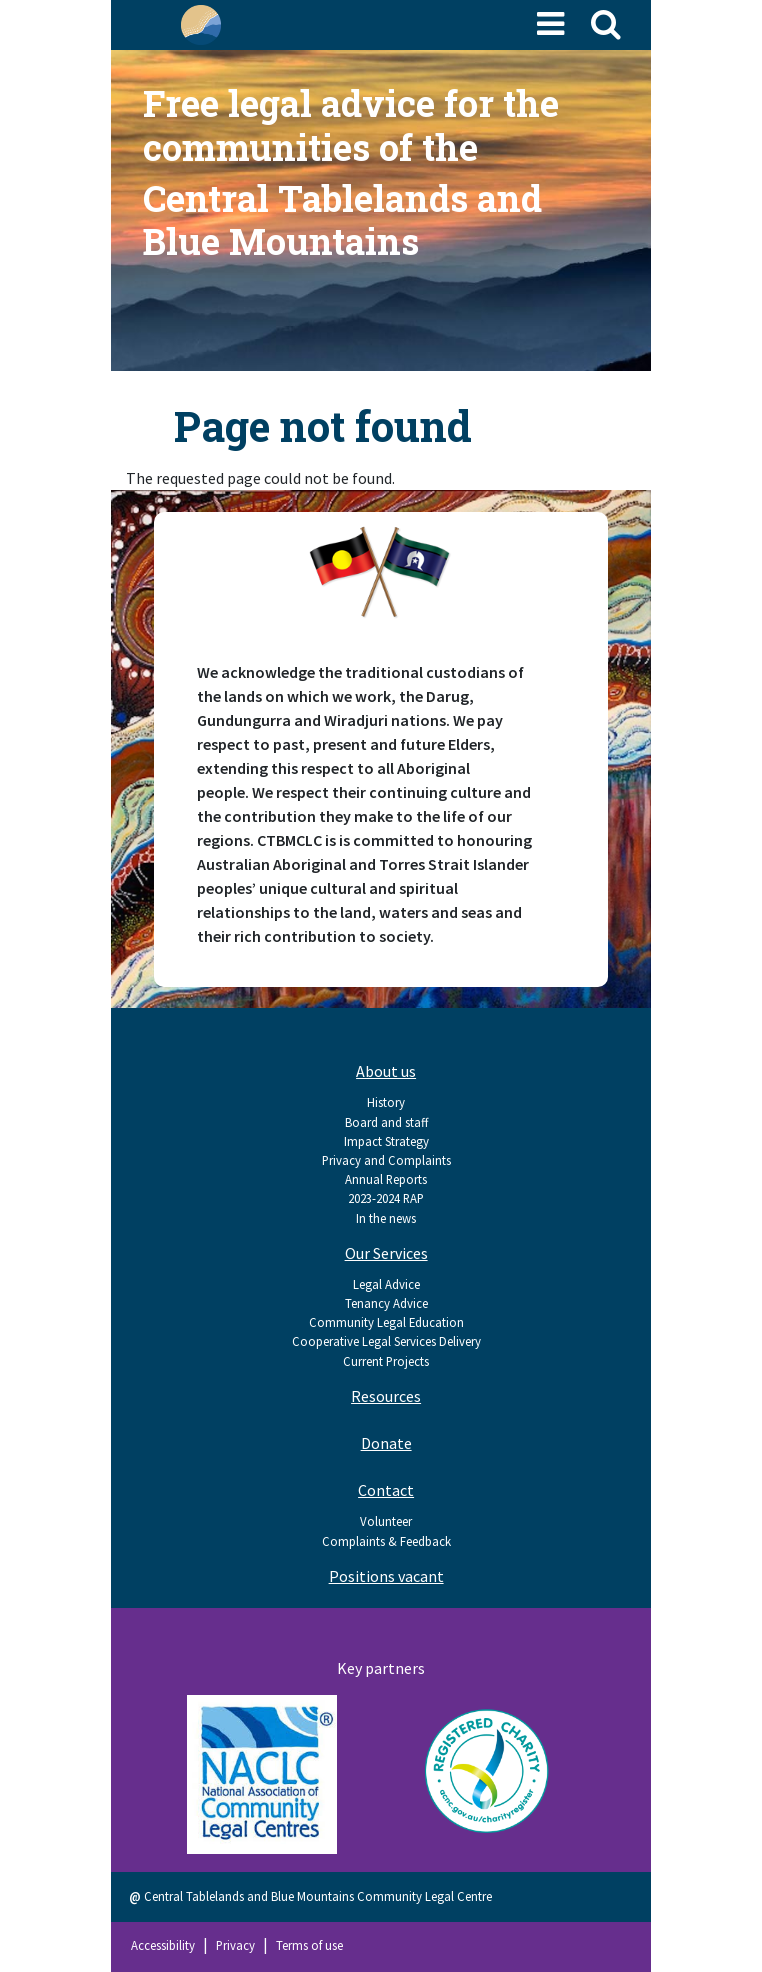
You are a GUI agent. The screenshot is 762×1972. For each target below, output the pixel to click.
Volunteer (386, 1521)
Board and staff (386, 1122)
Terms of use (309, 1945)
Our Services (386, 1253)
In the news (386, 1218)
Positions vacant (386, 1576)
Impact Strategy (386, 1141)
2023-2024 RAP (386, 1198)
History (386, 1102)
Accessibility (163, 1945)
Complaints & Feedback (386, 1541)
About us (386, 1071)
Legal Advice (386, 1284)
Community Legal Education (386, 1322)
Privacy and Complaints (386, 1160)
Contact (386, 1490)
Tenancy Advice (386, 1303)
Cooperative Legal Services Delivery (386, 1341)
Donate (386, 1443)
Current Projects (386, 1361)
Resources (386, 1396)
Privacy (235, 1945)
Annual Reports (386, 1179)
